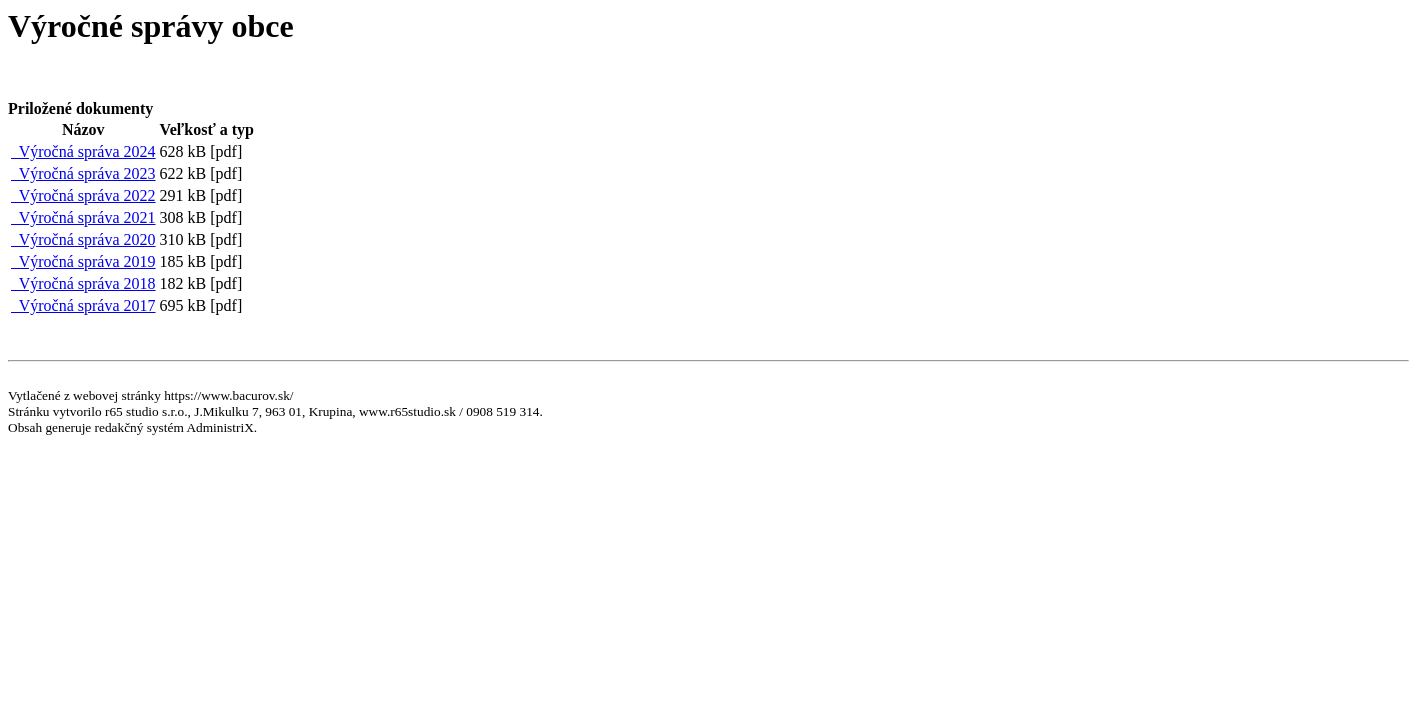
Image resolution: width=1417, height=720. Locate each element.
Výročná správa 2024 (83, 151)
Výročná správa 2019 (83, 261)
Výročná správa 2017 (83, 305)
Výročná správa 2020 (83, 239)
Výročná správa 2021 (83, 217)
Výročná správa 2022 (83, 195)
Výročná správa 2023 (83, 173)
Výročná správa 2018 (83, 283)
